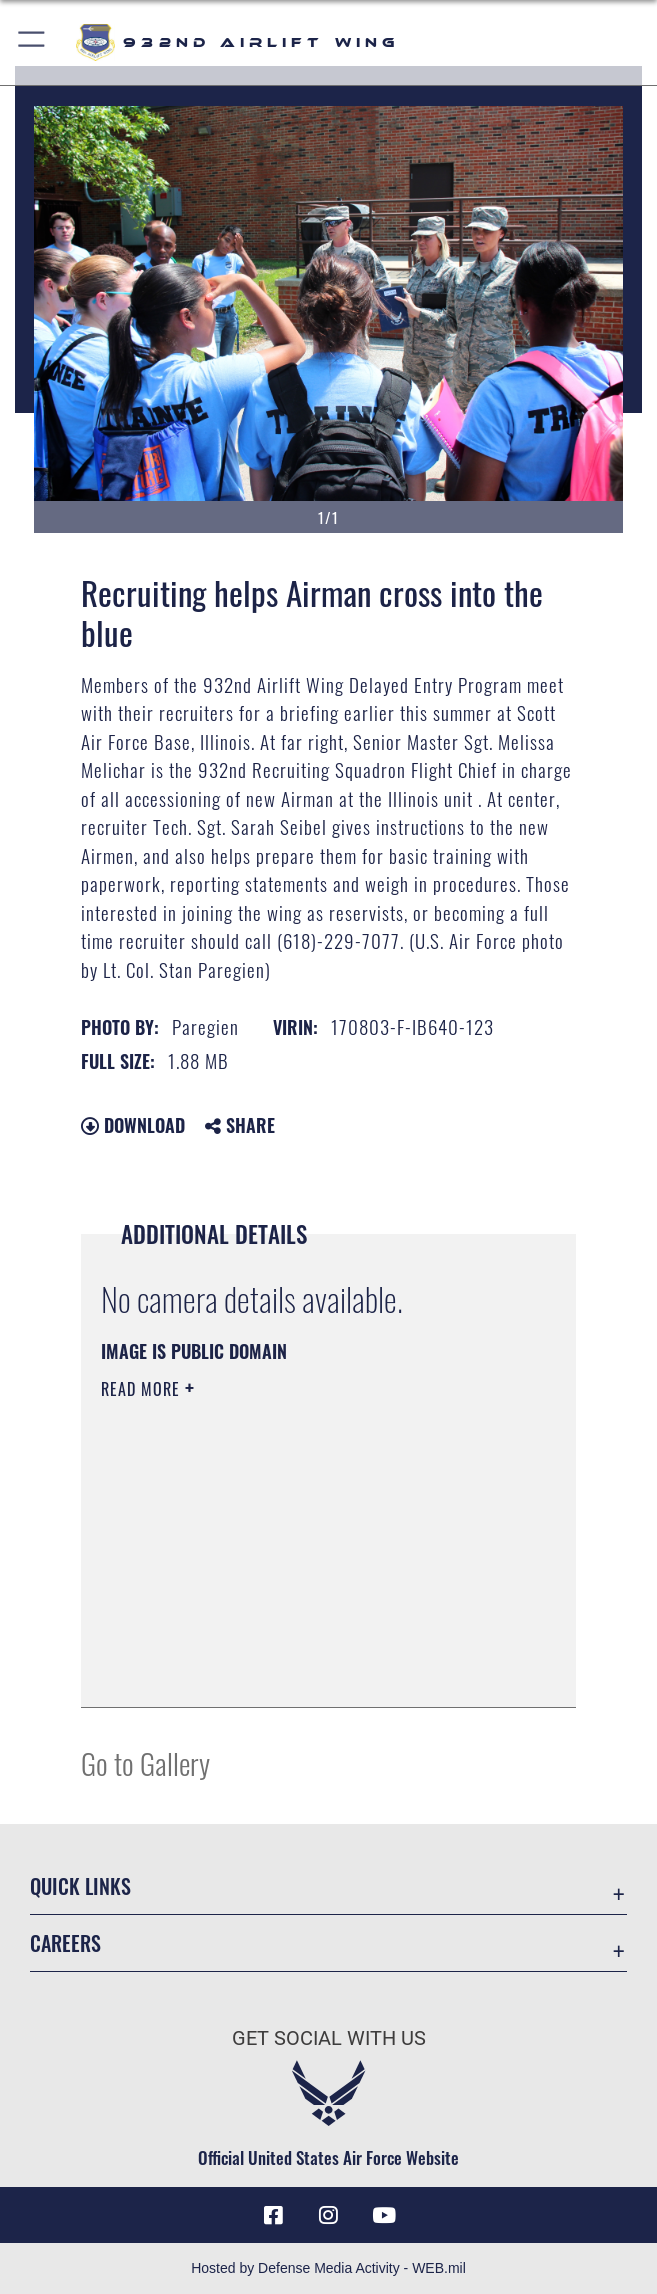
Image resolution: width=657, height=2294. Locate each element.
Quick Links (80, 1886)
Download (133, 1125)
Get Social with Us (329, 2038)
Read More (143, 1389)
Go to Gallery (145, 1762)
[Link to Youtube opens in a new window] (384, 2215)
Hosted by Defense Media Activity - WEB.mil (328, 2268)
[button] (32, 42)
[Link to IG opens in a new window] (329, 2215)
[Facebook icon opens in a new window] (273, 2215)
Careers (65, 1943)
